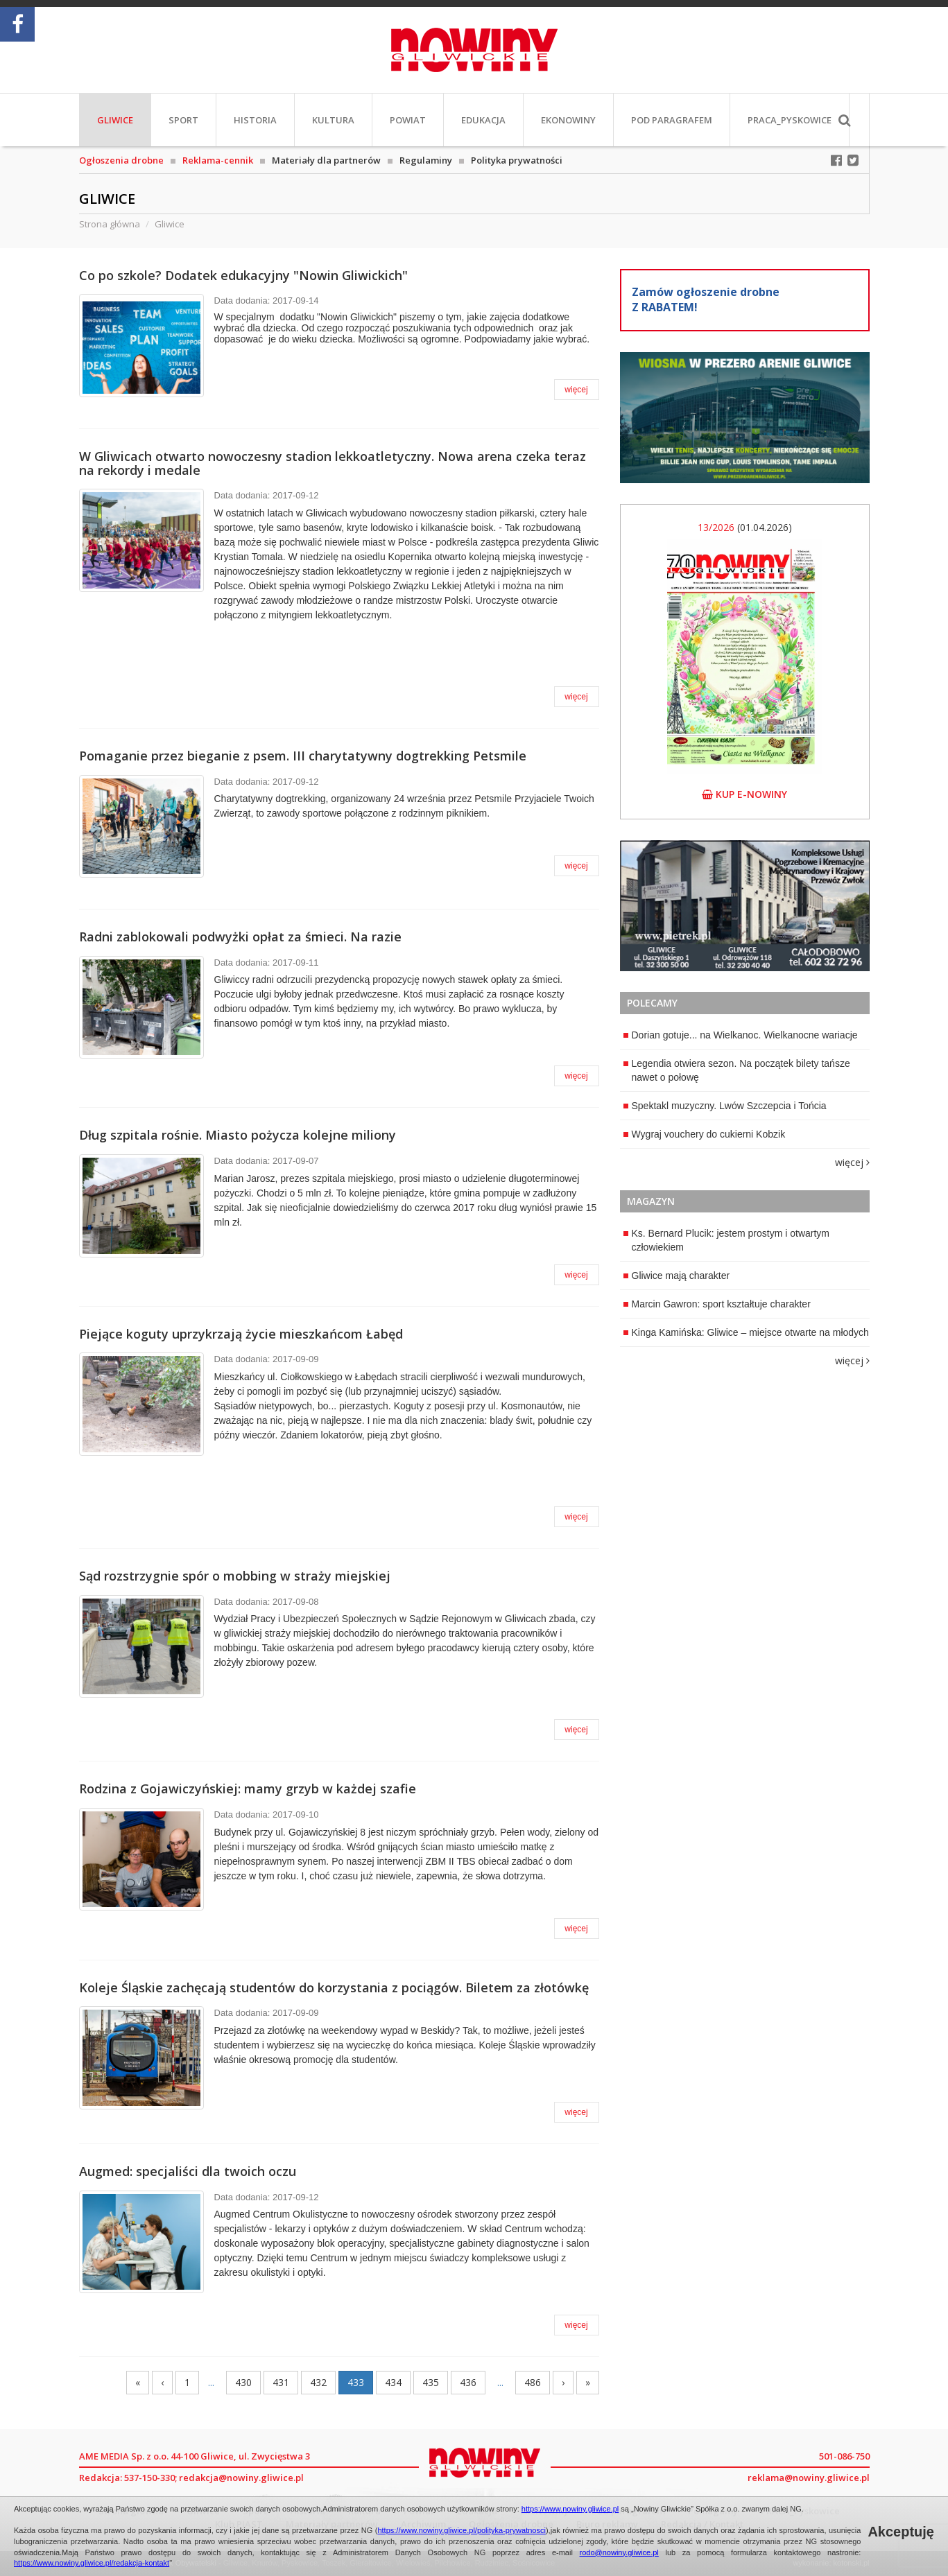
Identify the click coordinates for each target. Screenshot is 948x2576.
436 (468, 2382)
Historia (255, 120)
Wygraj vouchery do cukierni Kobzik (704, 1134)
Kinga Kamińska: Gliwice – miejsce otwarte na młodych (746, 1332)
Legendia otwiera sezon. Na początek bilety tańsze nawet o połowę (736, 1070)
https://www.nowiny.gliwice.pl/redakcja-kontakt (91, 2563)
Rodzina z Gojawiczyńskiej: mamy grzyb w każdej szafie (247, 1788)
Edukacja (483, 120)
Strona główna (109, 224)
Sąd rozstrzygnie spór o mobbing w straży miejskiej (234, 1575)
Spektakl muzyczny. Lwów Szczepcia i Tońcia (725, 1105)
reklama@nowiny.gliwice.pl (809, 2477)
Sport (183, 120)
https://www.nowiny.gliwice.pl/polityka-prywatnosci (461, 2530)
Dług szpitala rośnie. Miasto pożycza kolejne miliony (237, 1134)
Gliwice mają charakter (676, 1275)
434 (393, 2382)
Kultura (333, 120)
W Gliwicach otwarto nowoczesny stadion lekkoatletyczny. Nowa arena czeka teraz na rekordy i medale (332, 463)
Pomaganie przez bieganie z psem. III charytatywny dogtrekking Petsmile (302, 755)
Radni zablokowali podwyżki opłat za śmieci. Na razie (240, 936)
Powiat (408, 120)
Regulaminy (425, 160)
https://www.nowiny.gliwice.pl (570, 2509)
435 (430, 2382)
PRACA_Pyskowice (789, 120)
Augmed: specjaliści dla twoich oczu (187, 2171)
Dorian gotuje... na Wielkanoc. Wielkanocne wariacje (740, 1035)
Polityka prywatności (516, 160)
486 (532, 2382)
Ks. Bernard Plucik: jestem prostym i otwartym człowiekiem (726, 1240)
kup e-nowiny (744, 794)
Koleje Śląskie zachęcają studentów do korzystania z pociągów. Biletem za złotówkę (334, 1987)
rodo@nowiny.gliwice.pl (619, 2552)
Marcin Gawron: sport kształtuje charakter (717, 1303)
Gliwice (115, 120)
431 (281, 2382)
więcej (576, 389)
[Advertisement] (745, 1465)
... (211, 2382)
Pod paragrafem (671, 120)
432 (318, 2382)
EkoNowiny (568, 120)
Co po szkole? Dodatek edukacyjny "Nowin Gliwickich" (243, 275)
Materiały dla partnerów (326, 160)
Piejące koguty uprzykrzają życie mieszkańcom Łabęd (241, 1333)
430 (243, 2382)
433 (355, 2382)
